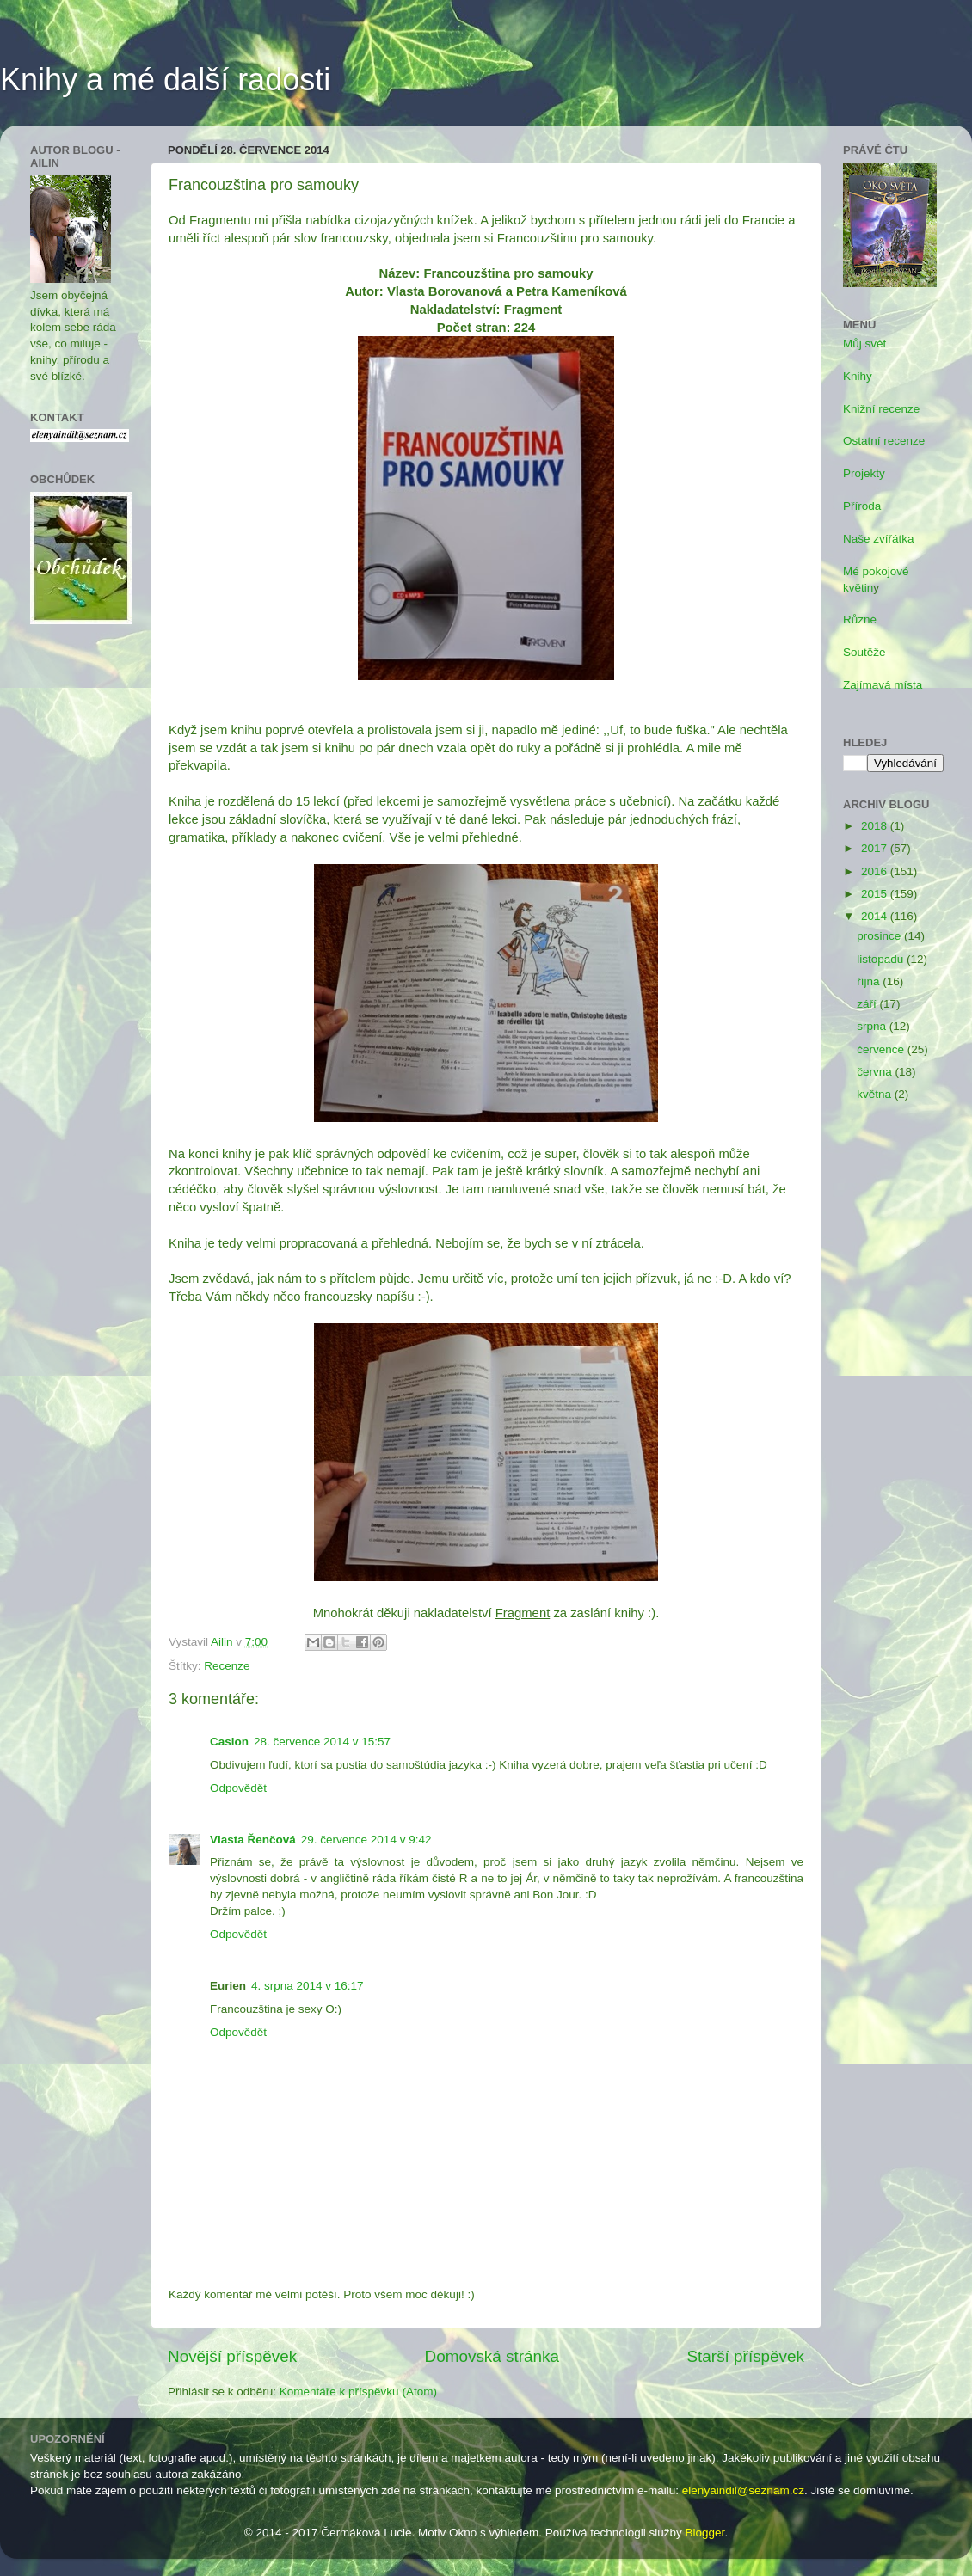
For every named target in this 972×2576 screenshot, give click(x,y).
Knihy (857, 376)
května (876, 1094)
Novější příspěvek (232, 2356)
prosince (880, 935)
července (882, 1049)
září (868, 1003)
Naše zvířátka (878, 538)
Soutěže (864, 652)
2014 (875, 916)
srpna (873, 1026)
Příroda (862, 506)
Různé (860, 619)
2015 (875, 893)
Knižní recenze (881, 408)
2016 (875, 871)
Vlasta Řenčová (253, 1839)
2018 (875, 825)
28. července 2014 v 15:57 (322, 1741)
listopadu (882, 959)
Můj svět (864, 343)
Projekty (864, 473)
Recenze (226, 1665)
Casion (229, 1741)
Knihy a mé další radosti (165, 79)
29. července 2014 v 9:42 (366, 1839)
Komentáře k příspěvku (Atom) (358, 2391)
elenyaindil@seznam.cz (743, 2490)
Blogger (705, 2532)
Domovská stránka (492, 2356)
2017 (875, 848)
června (876, 1071)
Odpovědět (238, 1788)
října (870, 981)
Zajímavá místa (882, 684)
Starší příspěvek (746, 2356)
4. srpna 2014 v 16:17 (307, 1985)
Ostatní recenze (884, 440)
